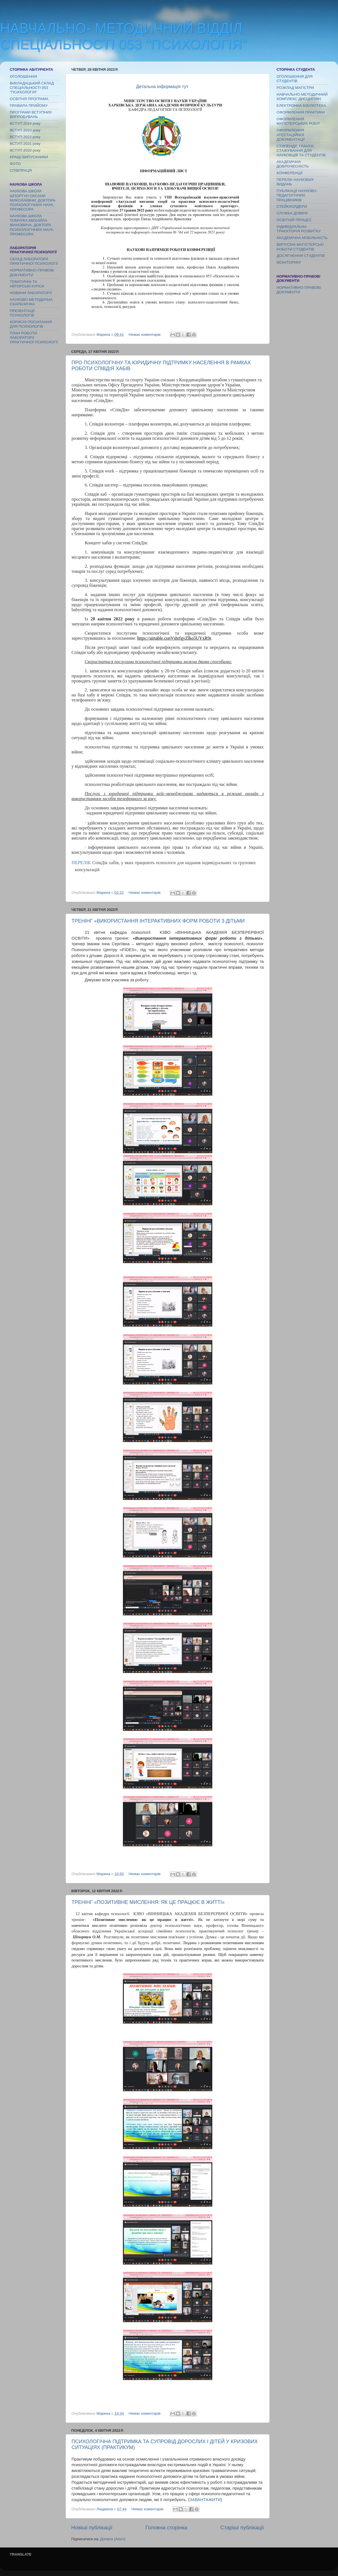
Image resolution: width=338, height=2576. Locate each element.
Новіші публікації (92, 2527)
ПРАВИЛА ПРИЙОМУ (29, 105)
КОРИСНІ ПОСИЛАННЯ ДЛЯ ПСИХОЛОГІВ (31, 324)
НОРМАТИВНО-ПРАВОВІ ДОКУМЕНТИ (32, 272)
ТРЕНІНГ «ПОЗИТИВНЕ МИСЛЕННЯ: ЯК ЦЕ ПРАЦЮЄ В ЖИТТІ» (148, 1902)
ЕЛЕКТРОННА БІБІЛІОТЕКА (301, 105)
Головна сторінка (166, 2527)
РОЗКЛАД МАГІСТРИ (295, 88)
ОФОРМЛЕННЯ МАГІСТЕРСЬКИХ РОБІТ (298, 121)
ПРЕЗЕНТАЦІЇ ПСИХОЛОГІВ (22, 313)
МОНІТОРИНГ (289, 262)
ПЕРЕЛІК (81, 862)
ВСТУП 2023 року (25, 130)
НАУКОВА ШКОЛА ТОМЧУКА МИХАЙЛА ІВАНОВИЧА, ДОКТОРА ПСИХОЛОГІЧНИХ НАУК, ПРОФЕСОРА (32, 225)
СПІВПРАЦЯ (21, 170)
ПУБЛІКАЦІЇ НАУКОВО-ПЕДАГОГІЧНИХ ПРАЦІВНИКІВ (297, 195)
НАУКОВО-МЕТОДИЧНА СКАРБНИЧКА (31, 301)
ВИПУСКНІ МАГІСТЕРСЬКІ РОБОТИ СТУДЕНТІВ (300, 246)
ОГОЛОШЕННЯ (23, 76)
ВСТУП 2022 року (25, 137)
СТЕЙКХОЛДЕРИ (292, 206)
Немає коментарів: (146, 334)
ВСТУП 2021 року (25, 143)
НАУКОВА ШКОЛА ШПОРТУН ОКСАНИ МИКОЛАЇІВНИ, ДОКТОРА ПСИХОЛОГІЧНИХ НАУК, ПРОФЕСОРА (32, 200)
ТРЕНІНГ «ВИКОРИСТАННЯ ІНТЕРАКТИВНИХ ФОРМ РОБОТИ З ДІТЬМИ (158, 921)
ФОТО (15, 164)
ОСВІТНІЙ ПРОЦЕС (294, 220)
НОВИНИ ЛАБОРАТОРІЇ (31, 293)
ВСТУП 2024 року (25, 123)
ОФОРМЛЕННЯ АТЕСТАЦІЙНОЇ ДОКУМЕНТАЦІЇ (291, 134)
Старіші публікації (242, 2527)
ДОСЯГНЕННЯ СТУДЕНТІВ (301, 256)
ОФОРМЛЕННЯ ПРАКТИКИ (301, 112)
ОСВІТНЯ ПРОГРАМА (29, 99)
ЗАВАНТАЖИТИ (205, 2499)
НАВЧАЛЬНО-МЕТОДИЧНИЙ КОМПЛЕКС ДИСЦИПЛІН (302, 96)
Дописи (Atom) (112, 2539)
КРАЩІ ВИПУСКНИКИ (29, 157)
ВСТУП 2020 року (25, 150)
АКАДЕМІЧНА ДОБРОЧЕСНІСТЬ (293, 164)
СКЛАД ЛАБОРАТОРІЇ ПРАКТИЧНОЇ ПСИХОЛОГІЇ (34, 261)
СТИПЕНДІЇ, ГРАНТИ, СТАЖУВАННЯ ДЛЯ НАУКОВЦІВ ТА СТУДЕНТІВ (301, 150)
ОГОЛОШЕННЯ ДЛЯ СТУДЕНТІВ (295, 78)
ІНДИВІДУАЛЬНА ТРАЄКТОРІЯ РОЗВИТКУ (299, 228)
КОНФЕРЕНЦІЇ (289, 173)
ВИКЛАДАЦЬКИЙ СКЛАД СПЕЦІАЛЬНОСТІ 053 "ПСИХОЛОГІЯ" (32, 87)
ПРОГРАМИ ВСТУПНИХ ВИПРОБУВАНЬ (31, 114)
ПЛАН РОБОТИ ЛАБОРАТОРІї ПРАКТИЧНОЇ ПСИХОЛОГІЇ (34, 337)
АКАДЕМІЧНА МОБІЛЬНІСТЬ (302, 238)
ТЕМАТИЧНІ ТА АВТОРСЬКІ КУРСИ (27, 284)
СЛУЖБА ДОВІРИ (292, 213)
